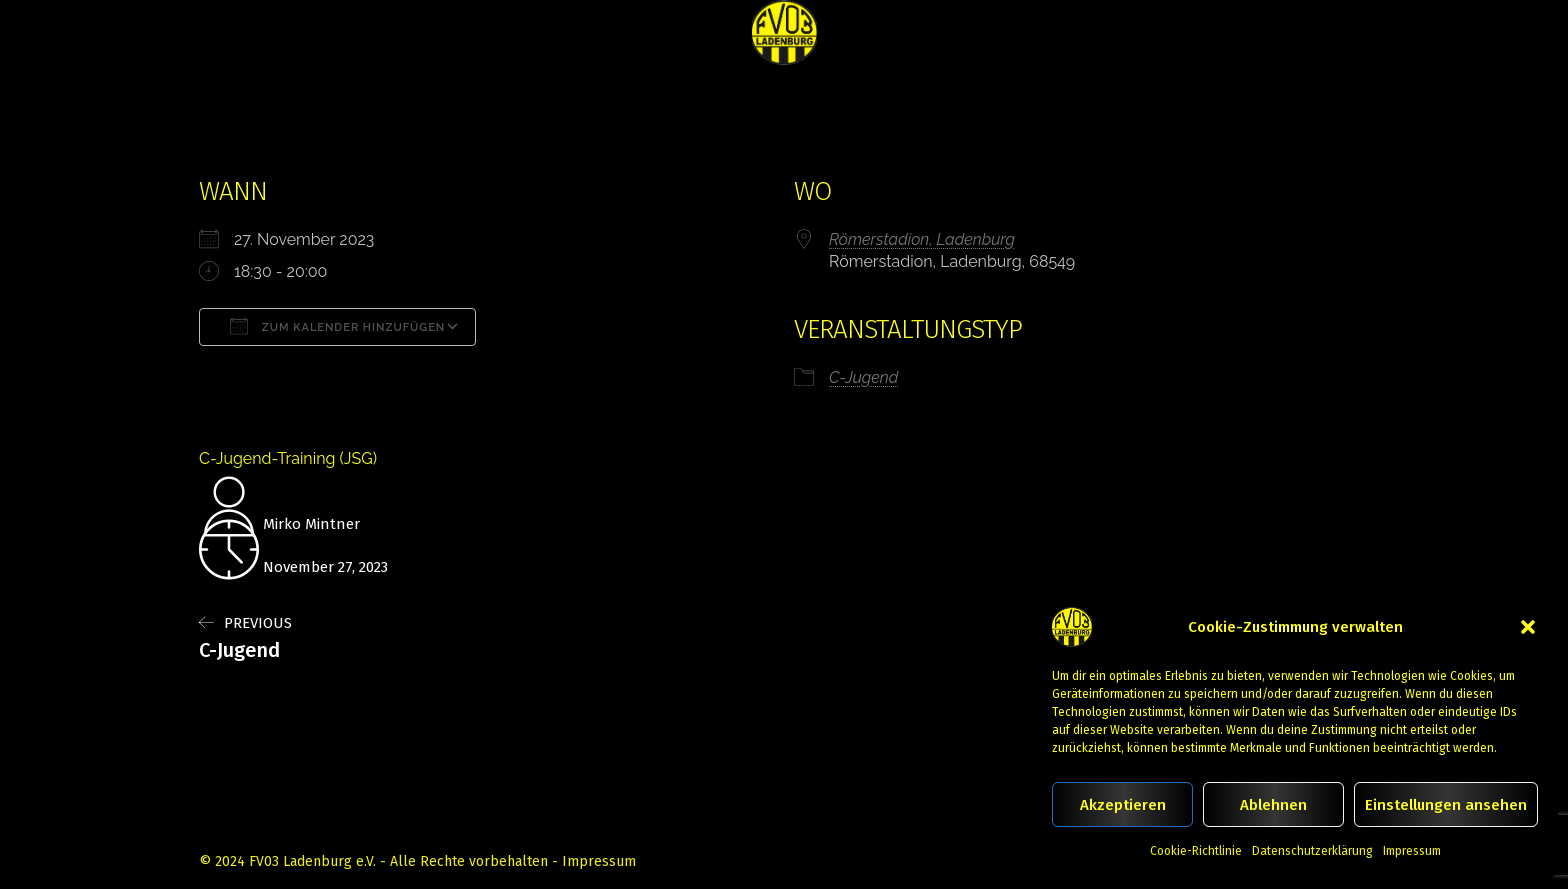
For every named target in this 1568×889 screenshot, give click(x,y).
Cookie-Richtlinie (1196, 851)
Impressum (1412, 851)
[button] (1528, 627)
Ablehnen (1273, 805)
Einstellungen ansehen (1446, 805)
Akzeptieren (1123, 805)
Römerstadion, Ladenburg (922, 239)
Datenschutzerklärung (1312, 851)
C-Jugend (863, 377)
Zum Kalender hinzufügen (337, 326)
